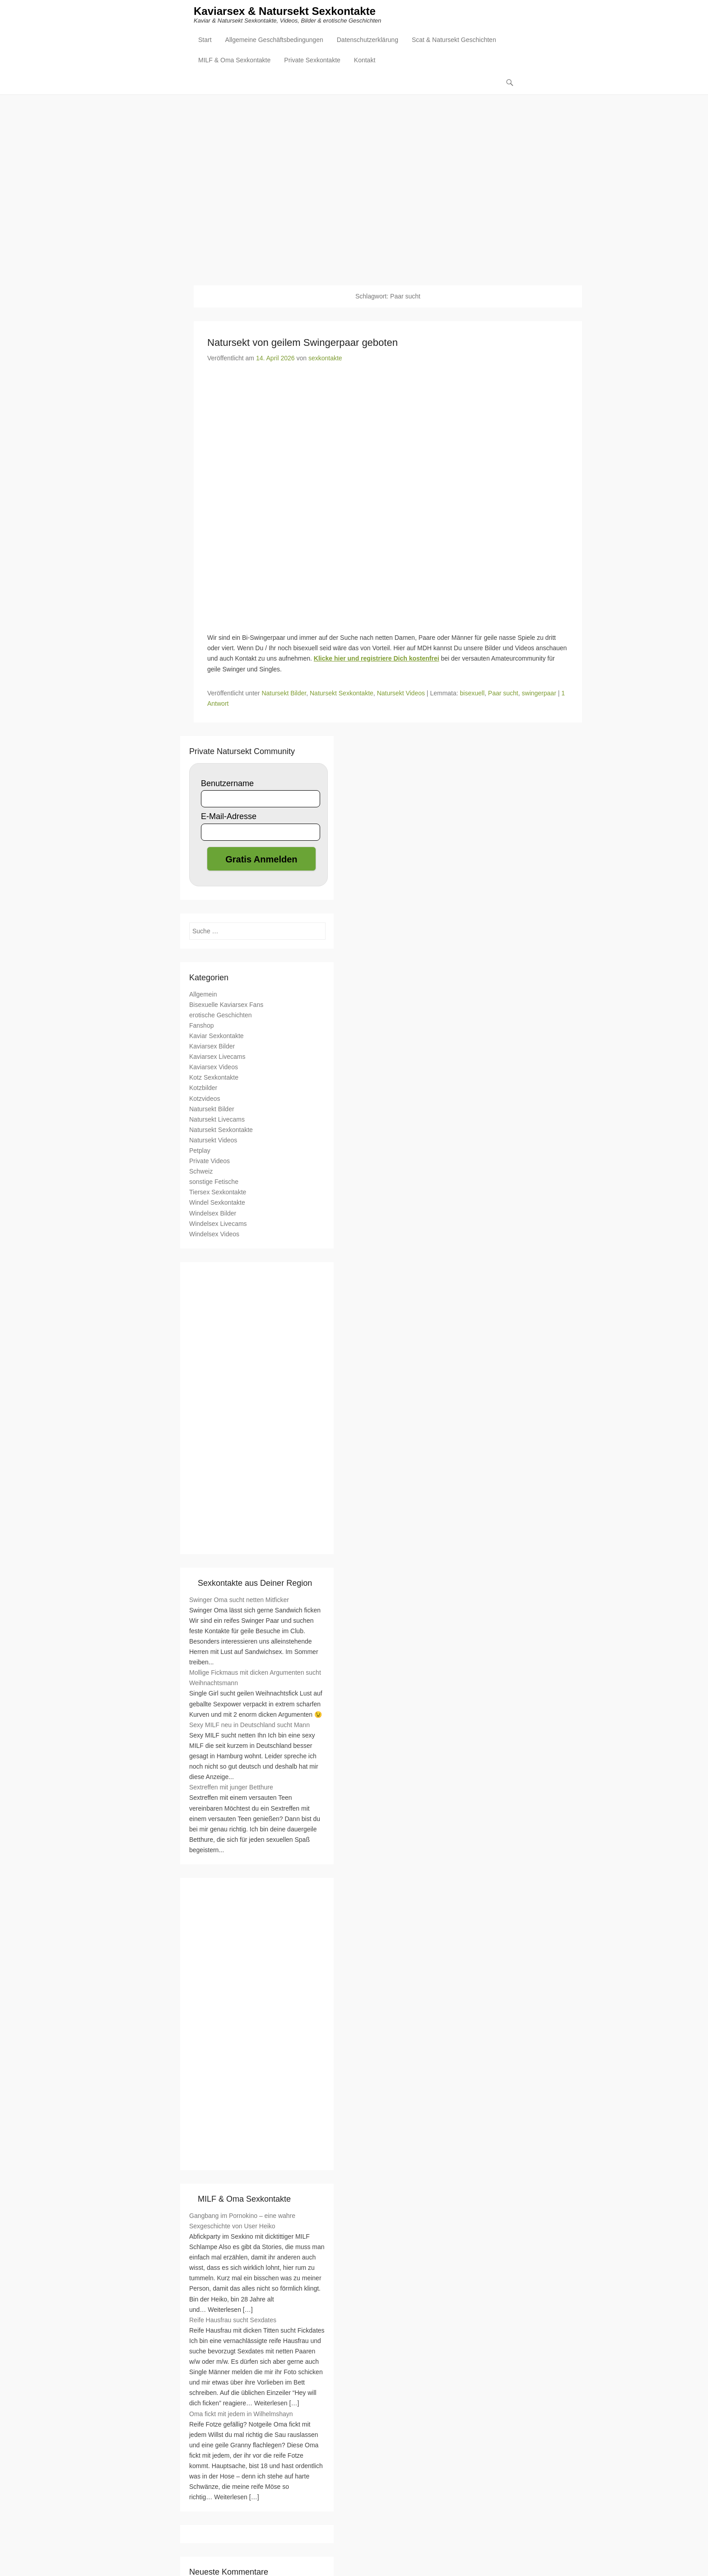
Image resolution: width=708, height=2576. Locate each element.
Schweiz (201, 1171)
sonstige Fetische (213, 1182)
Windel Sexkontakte (217, 1202)
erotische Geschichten (220, 1015)
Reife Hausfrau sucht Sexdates (232, 2320)
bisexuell (472, 693)
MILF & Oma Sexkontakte (234, 61)
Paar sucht (503, 693)
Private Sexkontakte (312, 61)
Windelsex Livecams (218, 1224)
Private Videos (209, 1161)
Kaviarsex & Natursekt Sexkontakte (285, 12)
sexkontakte (325, 358)
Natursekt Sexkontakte (341, 693)
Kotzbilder (203, 1088)
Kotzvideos (204, 1098)
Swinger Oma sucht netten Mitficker (239, 1600)
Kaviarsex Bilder (212, 1046)
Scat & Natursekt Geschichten (454, 41)
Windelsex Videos (214, 1234)
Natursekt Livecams (217, 1119)
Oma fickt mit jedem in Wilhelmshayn (241, 2414)
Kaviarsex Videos (213, 1067)
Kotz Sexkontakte (213, 1077)
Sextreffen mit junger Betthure (231, 1787)
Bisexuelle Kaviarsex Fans (226, 1005)
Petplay (199, 1151)
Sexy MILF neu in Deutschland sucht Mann (249, 1725)
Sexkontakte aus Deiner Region (255, 1583)
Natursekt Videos (401, 693)
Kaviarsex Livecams (217, 1057)
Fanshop (201, 1025)
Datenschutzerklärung (367, 41)
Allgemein (203, 994)
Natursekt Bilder (283, 693)
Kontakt (364, 61)
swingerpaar (539, 693)
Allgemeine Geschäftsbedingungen (274, 41)
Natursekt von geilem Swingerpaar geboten (302, 343)
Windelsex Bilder (212, 1213)
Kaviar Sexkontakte (216, 1036)
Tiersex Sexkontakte (217, 1192)
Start (205, 41)
